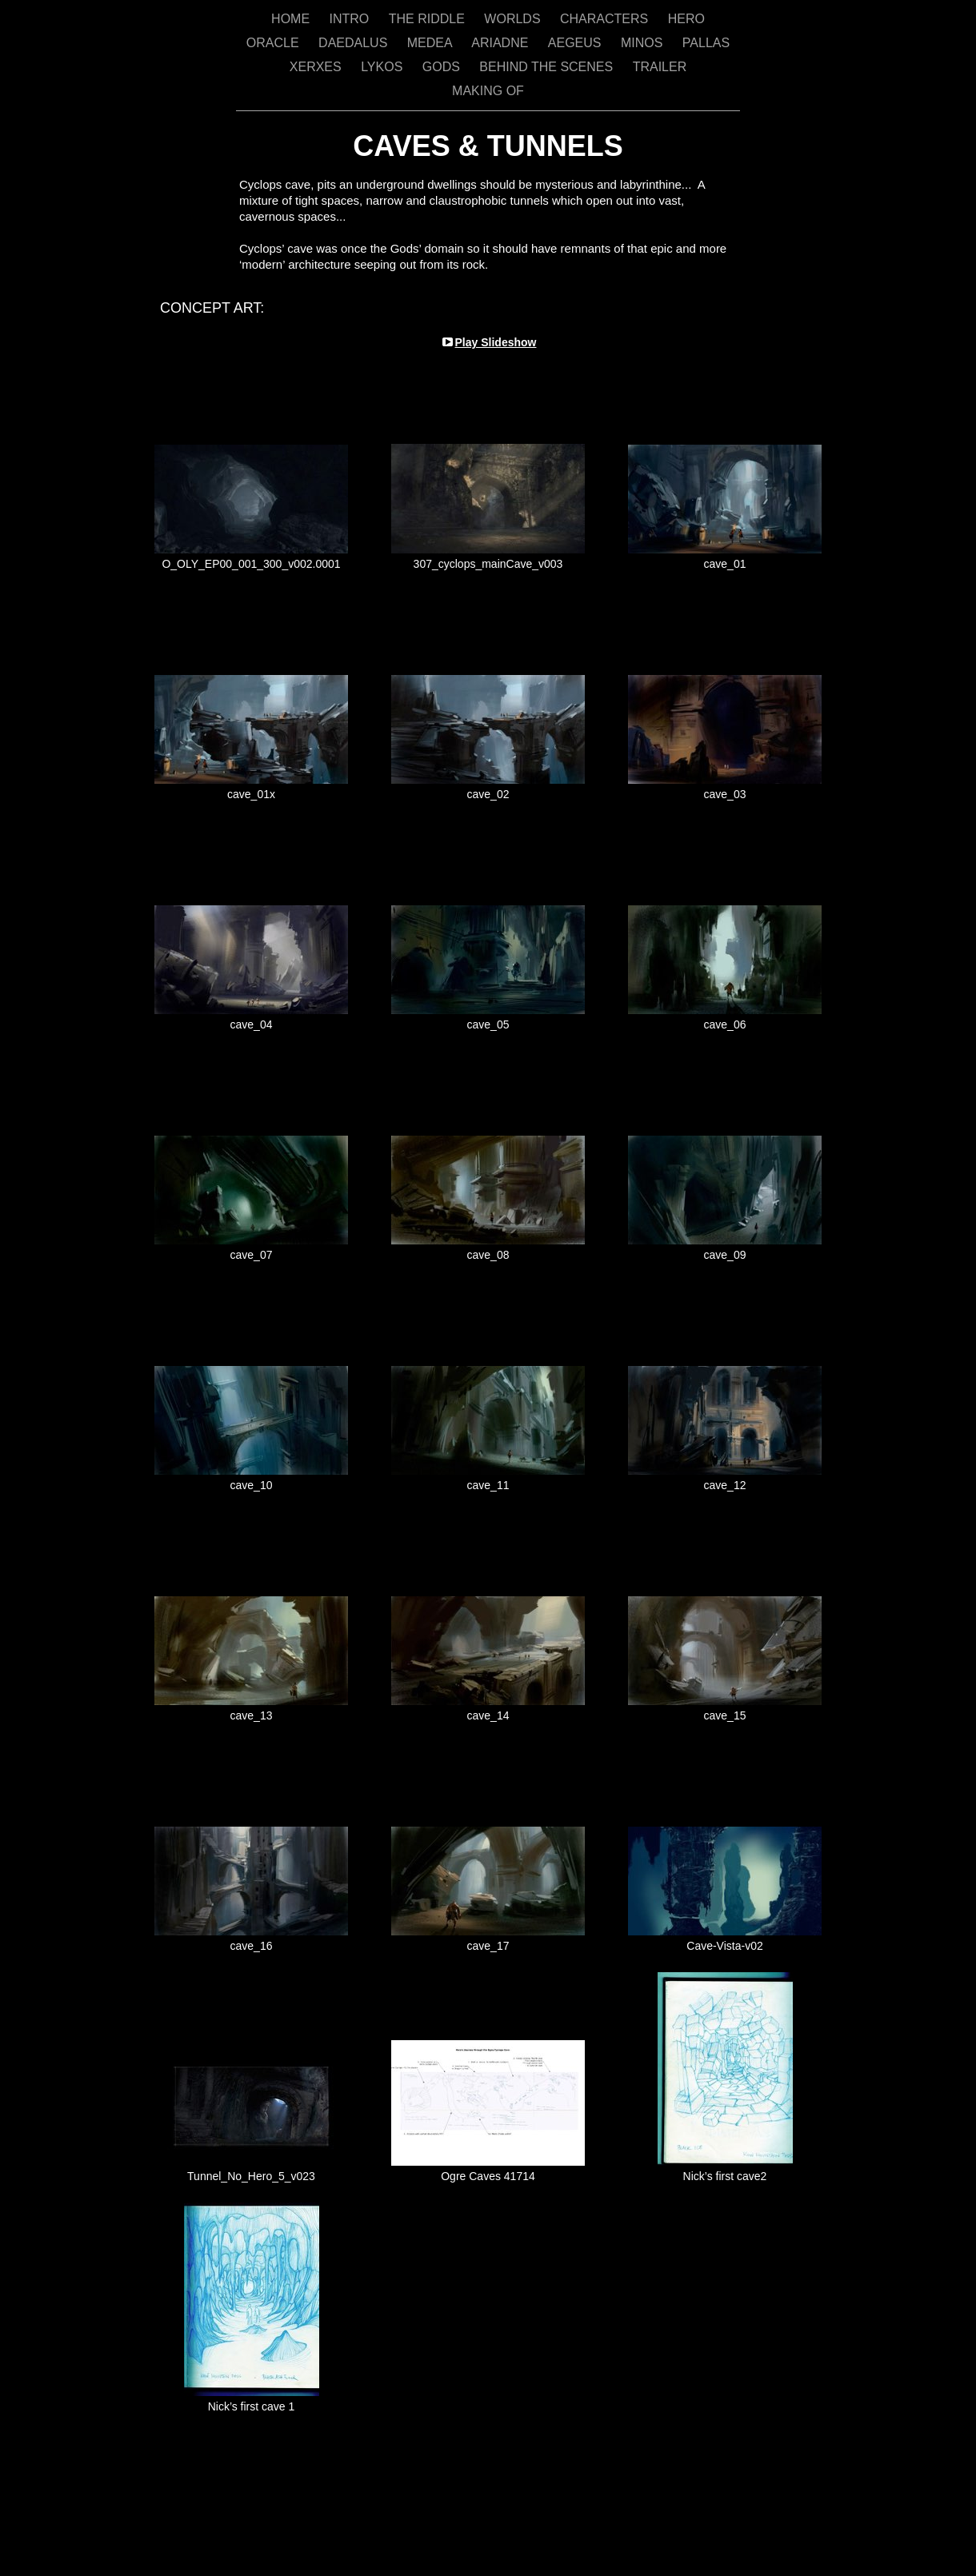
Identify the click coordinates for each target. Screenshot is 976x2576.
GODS (443, 67)
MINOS (643, 43)
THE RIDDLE (429, 19)
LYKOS (383, 67)
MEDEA (431, 43)
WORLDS (514, 19)
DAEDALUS (354, 43)
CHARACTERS (606, 19)
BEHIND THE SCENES (547, 67)
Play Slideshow (496, 342)
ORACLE (274, 43)
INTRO (351, 19)
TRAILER (660, 67)
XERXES (317, 67)
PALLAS (706, 43)
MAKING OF (488, 91)
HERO (686, 19)
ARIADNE (501, 43)
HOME (292, 19)
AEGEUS (576, 43)
